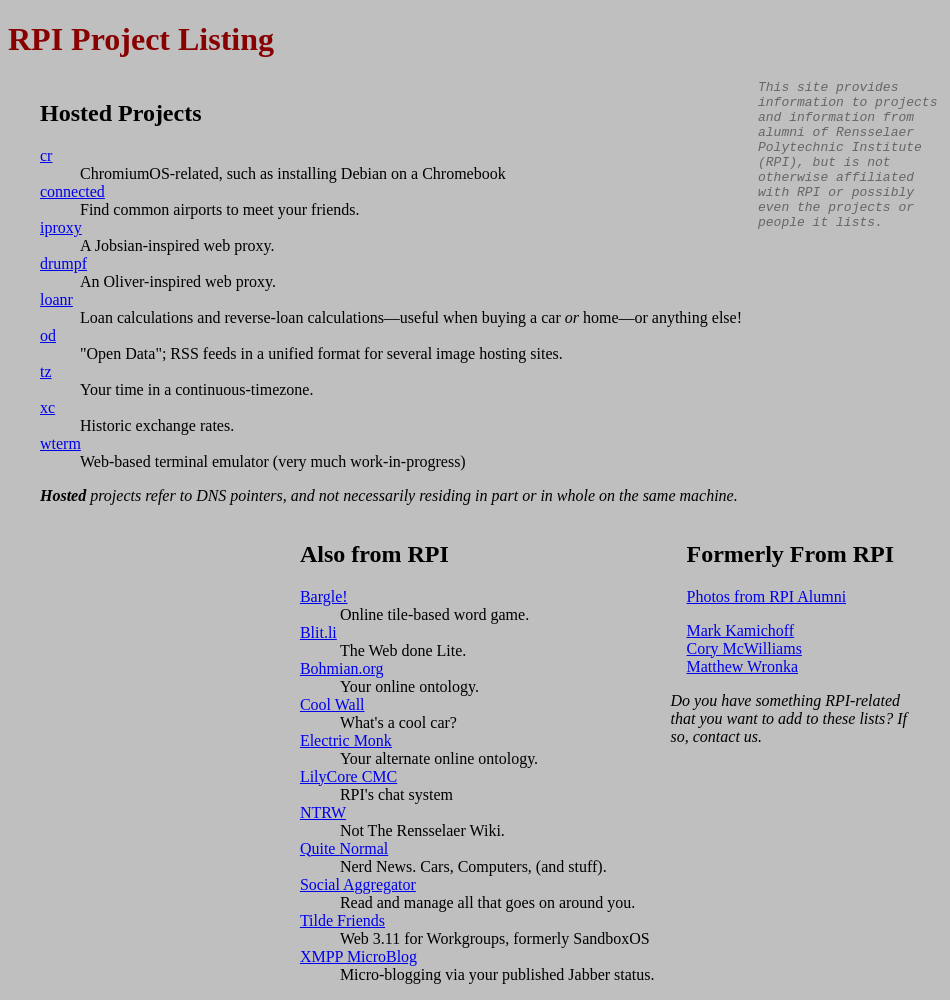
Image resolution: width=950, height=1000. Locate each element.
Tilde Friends (342, 920)
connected (72, 191)
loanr (56, 299)
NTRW (323, 812)
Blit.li (318, 632)
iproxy (61, 227)
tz (46, 371)
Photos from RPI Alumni (767, 596)
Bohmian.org (342, 668)
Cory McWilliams (744, 648)
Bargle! (324, 596)
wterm (60, 443)
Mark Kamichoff (741, 630)
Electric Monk (346, 740)
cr (46, 155)
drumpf (63, 263)
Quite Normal (344, 848)
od (48, 335)
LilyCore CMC (348, 776)
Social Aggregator (358, 884)
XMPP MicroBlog (358, 956)
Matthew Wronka (742, 666)
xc (47, 407)
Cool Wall (332, 704)
